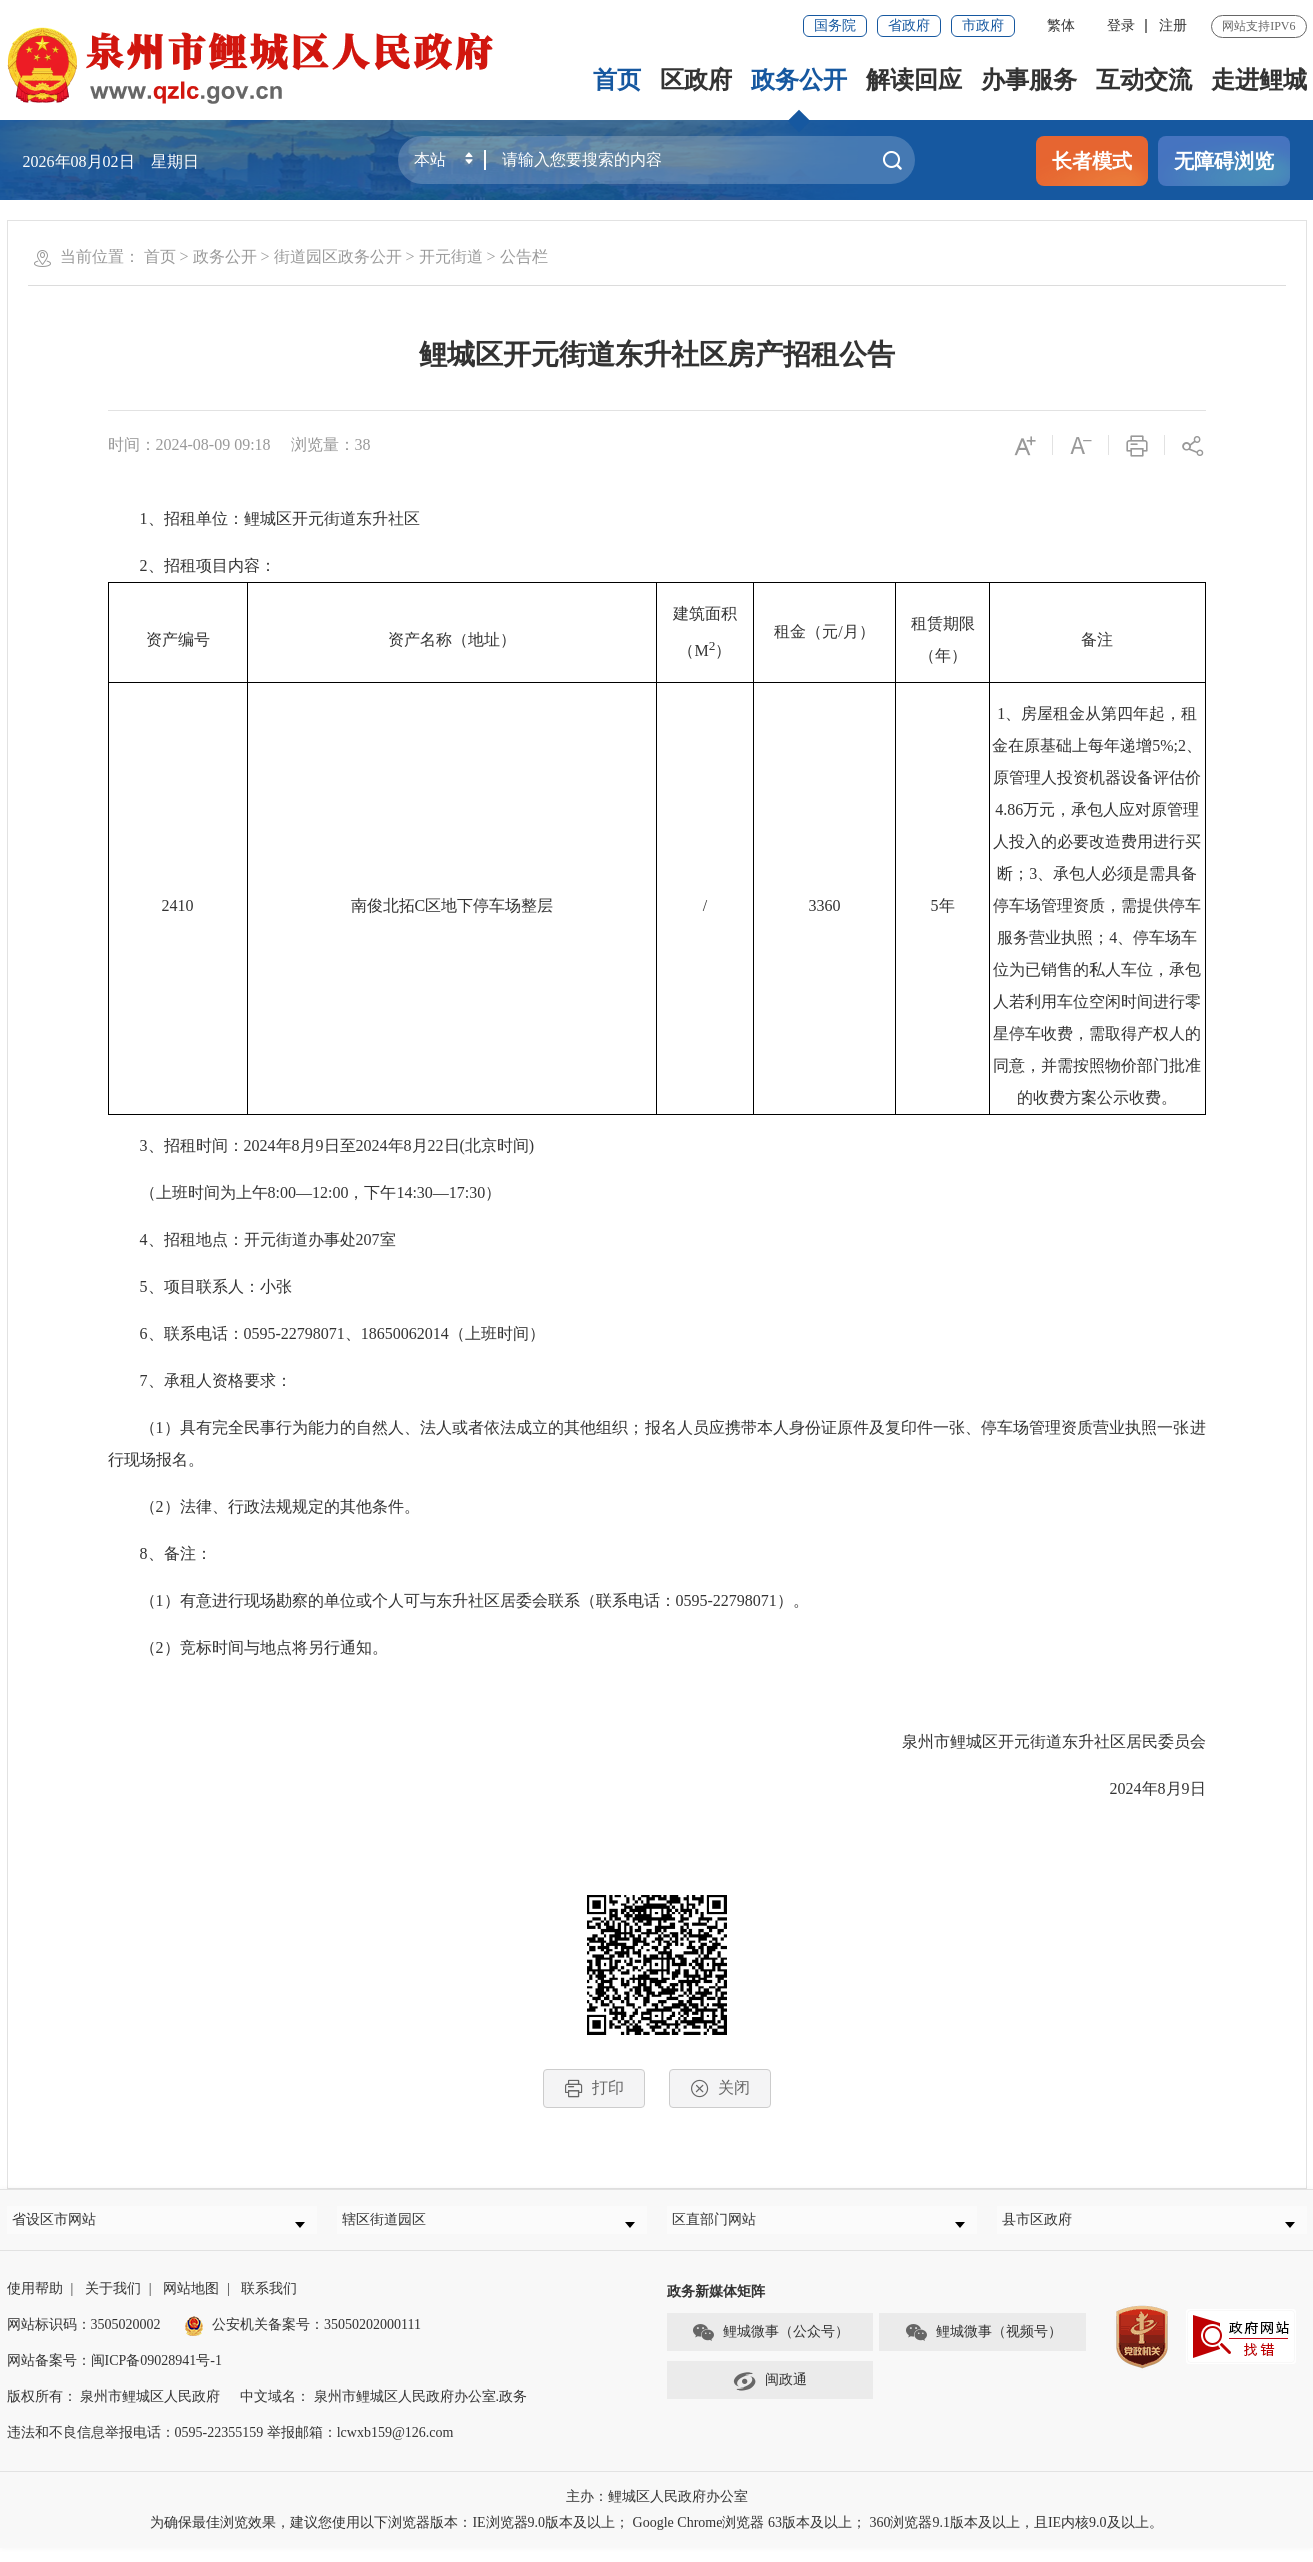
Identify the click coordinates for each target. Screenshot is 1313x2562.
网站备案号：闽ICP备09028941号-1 (114, 2374)
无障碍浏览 (1224, 161)
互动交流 (1144, 80)
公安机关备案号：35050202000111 (302, 2338)
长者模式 (1092, 161)
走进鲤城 (1259, 80)
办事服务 (1029, 80)
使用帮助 (35, 2302)
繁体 (1061, 25)
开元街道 (451, 256)
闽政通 (770, 2395)
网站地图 (191, 2302)
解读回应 (914, 80)
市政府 (983, 25)
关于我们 (113, 2302)
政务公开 (799, 80)
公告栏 (524, 256)
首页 (617, 80)
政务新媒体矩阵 (716, 2305)
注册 (1173, 25)
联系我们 (269, 2302)
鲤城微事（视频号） (983, 2347)
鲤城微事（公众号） (770, 2347)
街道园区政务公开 (338, 256)
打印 (594, 2088)
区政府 (696, 80)
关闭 (720, 2088)
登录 (1121, 25)
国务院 (835, 25)
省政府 (909, 25)
